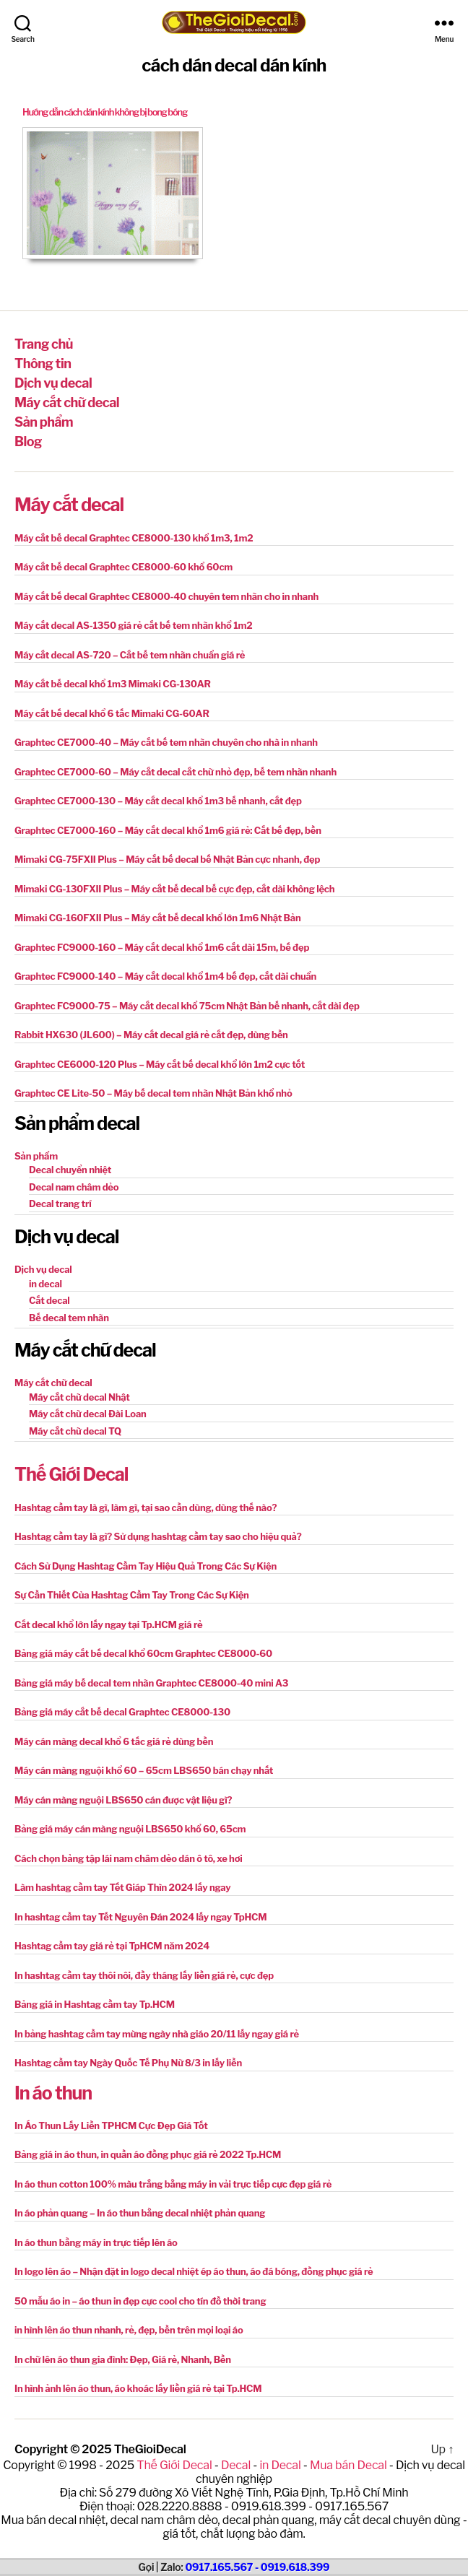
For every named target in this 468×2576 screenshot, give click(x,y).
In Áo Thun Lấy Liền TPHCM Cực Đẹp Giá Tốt (111, 2125)
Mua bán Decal (348, 2465)
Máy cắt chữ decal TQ (75, 1431)
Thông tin (42, 363)
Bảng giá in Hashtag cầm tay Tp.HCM (94, 2004)
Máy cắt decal (69, 504)
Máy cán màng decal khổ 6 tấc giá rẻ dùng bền (113, 1741)
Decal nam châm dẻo (73, 1187)
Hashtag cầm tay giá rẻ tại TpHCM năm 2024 (111, 1945)
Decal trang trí (60, 1203)
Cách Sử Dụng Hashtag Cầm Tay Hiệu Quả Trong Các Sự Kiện (145, 1566)
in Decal (279, 2465)
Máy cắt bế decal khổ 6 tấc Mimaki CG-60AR (111, 713)
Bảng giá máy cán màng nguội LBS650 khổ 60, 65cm (130, 1829)
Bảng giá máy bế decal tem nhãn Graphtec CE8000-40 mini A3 (151, 1683)
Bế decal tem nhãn (69, 1317)
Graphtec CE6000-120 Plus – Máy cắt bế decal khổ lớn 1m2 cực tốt (159, 1064)
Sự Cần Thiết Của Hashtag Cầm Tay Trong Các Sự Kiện (131, 1595)
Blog (28, 441)
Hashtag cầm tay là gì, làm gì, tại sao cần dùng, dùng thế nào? (145, 1507)
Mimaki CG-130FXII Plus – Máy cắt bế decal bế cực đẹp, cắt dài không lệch (174, 889)
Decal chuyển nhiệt (70, 1169)
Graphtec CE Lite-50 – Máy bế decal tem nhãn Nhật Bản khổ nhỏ (153, 1093)
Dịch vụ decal (53, 383)
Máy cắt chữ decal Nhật (79, 1397)
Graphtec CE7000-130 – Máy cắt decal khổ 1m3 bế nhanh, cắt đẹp (158, 800)
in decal (45, 1283)
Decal (236, 2465)
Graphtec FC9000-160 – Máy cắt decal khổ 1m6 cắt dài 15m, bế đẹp (161, 947)
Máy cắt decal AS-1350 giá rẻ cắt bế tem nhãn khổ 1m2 (133, 625)
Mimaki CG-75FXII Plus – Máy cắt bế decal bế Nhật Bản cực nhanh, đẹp (167, 859)
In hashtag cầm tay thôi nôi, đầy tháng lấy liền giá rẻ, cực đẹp (144, 1975)
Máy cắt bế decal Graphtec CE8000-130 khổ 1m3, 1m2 (133, 538)
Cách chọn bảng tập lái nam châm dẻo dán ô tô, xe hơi (128, 1858)
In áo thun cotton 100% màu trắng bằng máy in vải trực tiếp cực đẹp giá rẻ (173, 2184)
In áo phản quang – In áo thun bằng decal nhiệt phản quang (139, 2213)
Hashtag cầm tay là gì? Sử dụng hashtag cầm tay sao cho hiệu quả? (158, 1536)
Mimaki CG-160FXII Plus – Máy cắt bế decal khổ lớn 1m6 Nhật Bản (157, 917)
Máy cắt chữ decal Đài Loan (88, 1413)
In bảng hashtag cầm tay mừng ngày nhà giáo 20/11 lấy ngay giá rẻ (156, 2034)
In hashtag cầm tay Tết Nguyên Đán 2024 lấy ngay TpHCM (140, 1917)
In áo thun (53, 2093)
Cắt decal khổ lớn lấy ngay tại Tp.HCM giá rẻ (108, 1624)
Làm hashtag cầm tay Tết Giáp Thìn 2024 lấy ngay (122, 1887)
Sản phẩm (43, 422)
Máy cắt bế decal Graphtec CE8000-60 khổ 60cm (123, 567)
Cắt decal (49, 1300)
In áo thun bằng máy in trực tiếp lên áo (96, 2242)
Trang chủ (43, 344)
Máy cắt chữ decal (66, 402)
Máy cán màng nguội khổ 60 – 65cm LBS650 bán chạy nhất (143, 1770)
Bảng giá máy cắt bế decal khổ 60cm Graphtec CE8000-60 (143, 1653)
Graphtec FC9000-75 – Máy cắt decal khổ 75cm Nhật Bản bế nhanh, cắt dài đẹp (187, 1005)
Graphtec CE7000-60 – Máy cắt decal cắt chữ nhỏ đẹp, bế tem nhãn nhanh (175, 772)
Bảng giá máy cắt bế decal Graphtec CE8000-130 (122, 1712)
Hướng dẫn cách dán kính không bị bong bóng (104, 112)
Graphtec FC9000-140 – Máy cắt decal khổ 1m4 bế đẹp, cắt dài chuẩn (165, 976)
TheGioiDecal (150, 2449)
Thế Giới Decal (71, 1474)
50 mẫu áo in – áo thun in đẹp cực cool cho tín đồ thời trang (140, 2301)
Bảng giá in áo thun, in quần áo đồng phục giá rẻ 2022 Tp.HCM (147, 2154)
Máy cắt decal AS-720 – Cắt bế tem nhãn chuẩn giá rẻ (129, 655)
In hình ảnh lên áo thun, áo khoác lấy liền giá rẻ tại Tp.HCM (137, 2388)
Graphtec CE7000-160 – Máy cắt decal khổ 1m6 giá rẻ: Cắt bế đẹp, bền (167, 830)
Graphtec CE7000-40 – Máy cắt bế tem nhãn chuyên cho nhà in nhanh (166, 742)
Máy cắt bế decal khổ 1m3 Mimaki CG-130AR (112, 683)
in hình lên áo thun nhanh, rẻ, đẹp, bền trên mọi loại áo (128, 2330)
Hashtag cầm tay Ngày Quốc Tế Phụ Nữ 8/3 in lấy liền (128, 2062)
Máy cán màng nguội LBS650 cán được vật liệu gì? (123, 1800)
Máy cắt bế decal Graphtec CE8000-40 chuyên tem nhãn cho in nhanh (166, 596)
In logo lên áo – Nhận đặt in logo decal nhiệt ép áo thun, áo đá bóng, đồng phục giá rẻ (193, 2271)
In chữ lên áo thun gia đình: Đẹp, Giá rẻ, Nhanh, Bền (122, 2359)
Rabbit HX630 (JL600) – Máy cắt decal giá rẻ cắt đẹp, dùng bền (151, 1034)
